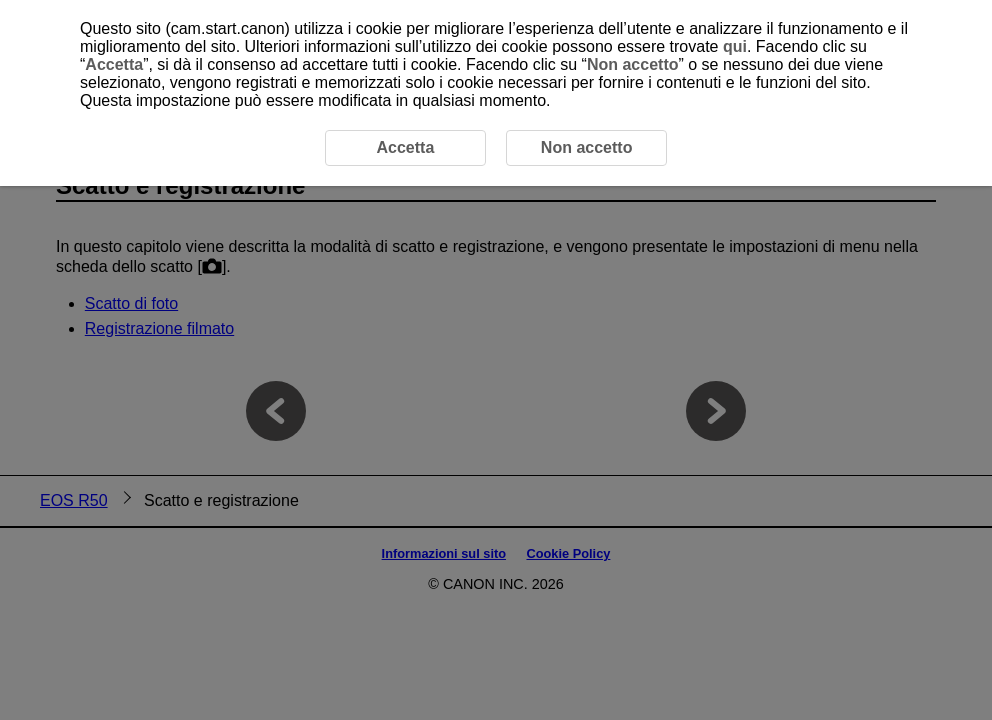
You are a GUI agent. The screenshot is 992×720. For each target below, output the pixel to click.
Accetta (114, 64)
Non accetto (633, 64)
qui (735, 46)
